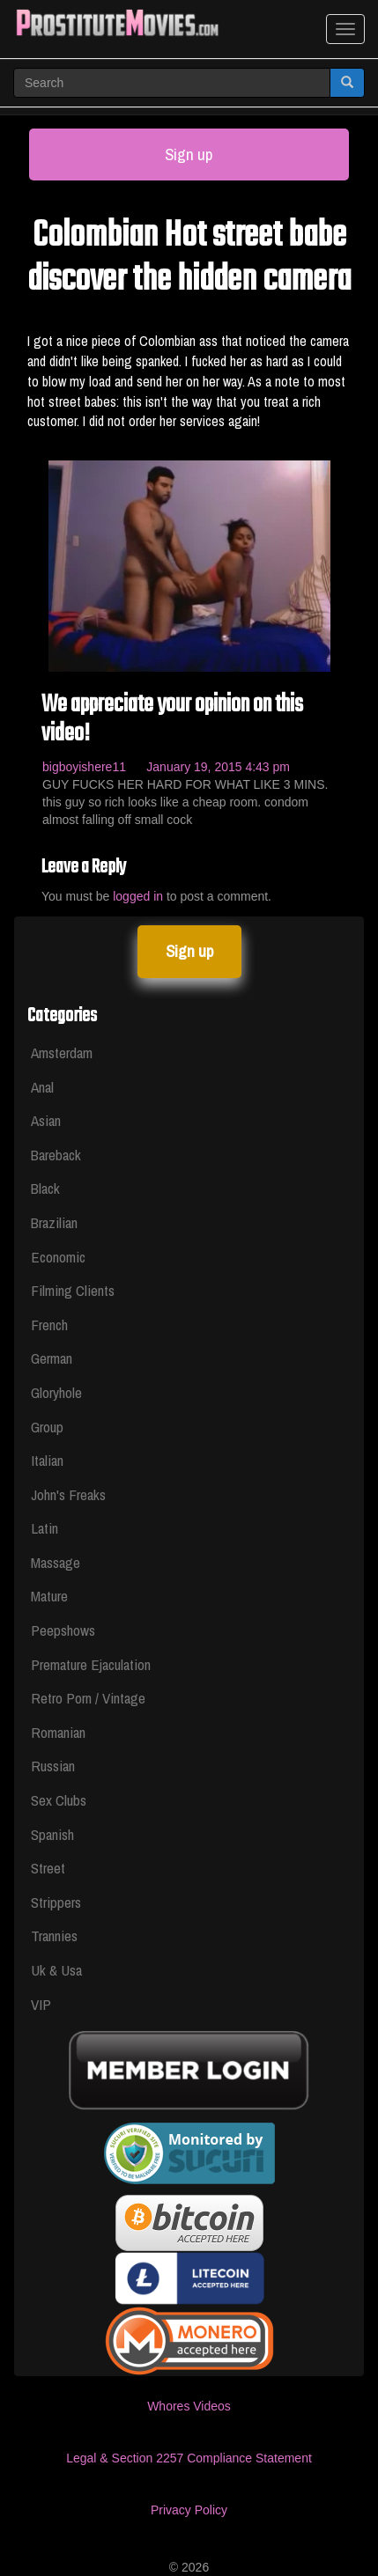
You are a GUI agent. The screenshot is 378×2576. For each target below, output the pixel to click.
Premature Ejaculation (91, 1664)
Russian (53, 1765)
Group (47, 1427)
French (49, 1324)
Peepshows (63, 1630)
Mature (49, 1596)
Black (45, 1188)
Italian (47, 1460)
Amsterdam (62, 1052)
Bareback (56, 1154)
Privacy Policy (189, 2510)
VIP (41, 2004)
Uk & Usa (56, 1970)
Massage (55, 1562)
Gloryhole (56, 1392)
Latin (44, 1528)
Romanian (58, 1732)
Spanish (52, 1834)
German (51, 1358)
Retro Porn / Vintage (88, 1698)
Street (48, 1868)
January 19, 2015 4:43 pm (218, 767)
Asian (46, 1120)
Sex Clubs (58, 1800)
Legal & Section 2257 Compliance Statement (189, 2458)
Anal (42, 1087)
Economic (58, 1257)
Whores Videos (189, 2406)
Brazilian (54, 1222)
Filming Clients (73, 1290)
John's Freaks (68, 1494)
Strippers (56, 1902)
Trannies (54, 1935)
